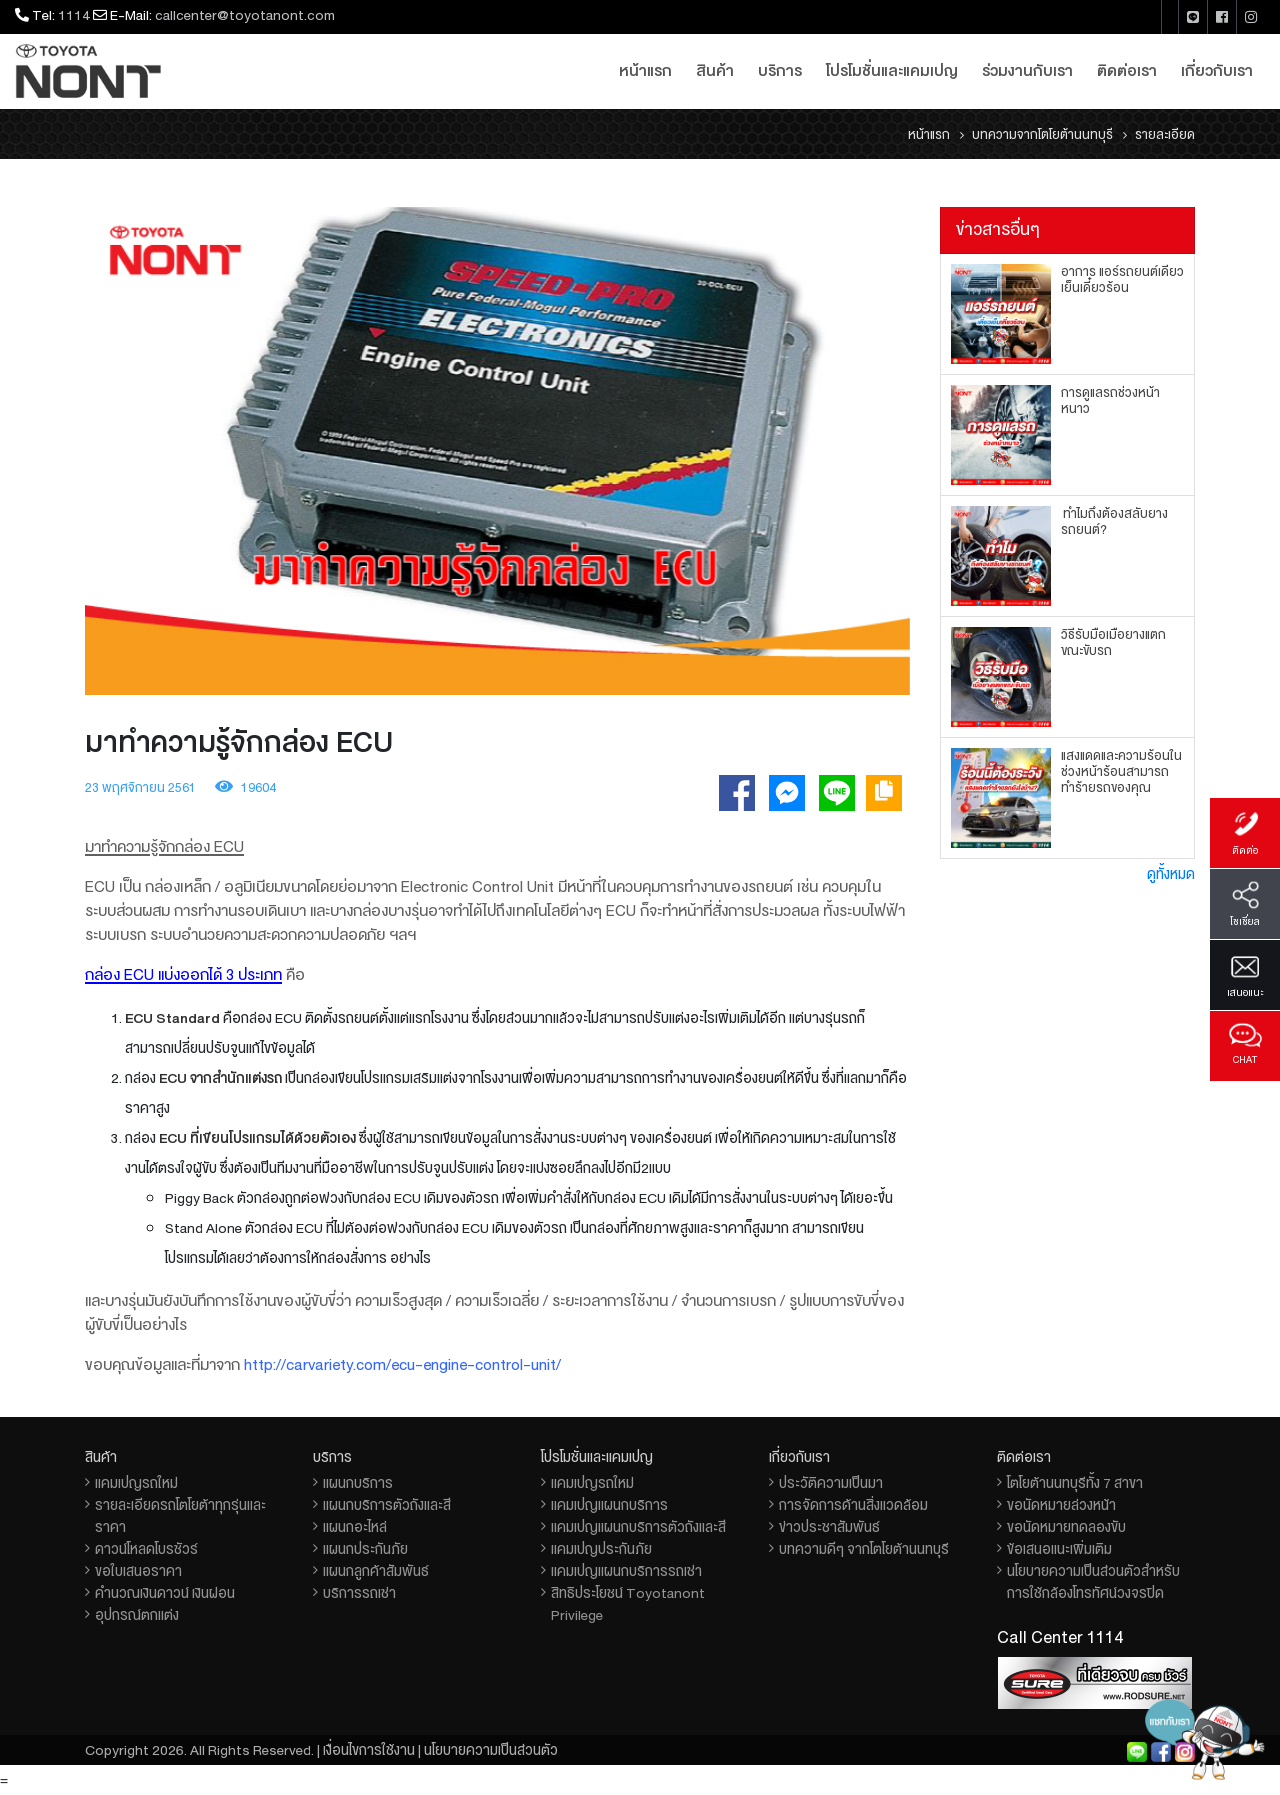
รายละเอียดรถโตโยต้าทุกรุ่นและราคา (180, 1516)
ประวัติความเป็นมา (831, 1483)
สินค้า (715, 71)
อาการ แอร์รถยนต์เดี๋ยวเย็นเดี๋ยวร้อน (1122, 280)
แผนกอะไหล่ (355, 1527)
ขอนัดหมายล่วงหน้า (1061, 1505)
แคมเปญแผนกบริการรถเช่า (626, 1571)
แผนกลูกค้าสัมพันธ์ (376, 1571)
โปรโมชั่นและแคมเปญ (892, 71)
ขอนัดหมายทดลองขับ (1066, 1527)
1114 (74, 15)
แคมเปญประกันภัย (601, 1549)
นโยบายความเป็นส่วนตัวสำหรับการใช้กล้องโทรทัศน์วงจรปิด (1093, 1582)
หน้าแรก (645, 71)
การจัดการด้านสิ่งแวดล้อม (853, 1505)
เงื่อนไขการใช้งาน (369, 1750)
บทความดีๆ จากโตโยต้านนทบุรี (864, 1549)
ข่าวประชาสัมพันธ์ (829, 1527)
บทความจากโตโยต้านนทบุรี (1042, 135)
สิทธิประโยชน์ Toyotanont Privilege (628, 1604)
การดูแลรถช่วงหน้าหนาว (1110, 401)
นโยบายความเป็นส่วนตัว (491, 1750)
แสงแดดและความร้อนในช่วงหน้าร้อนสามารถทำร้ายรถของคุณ (1121, 772)
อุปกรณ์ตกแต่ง (137, 1615)
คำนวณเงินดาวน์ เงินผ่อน (165, 1593)
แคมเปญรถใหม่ (136, 1483)
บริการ (780, 71)
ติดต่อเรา (1127, 71)
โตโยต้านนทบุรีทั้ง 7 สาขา (1075, 1483)
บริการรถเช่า (359, 1593)
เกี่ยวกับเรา (1217, 71)
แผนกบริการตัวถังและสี (387, 1505)
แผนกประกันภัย (365, 1549)
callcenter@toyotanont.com (245, 15)
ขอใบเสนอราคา (138, 1571)
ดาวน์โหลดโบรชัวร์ (146, 1549)
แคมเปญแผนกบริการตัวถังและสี (638, 1527)
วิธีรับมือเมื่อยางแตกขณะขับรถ (1113, 643)
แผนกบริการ (358, 1483)
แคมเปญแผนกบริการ (609, 1505)
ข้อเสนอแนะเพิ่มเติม (1059, 1549)
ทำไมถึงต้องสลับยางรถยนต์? (1114, 522)
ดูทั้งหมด (1171, 874)
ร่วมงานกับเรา (1027, 71)
